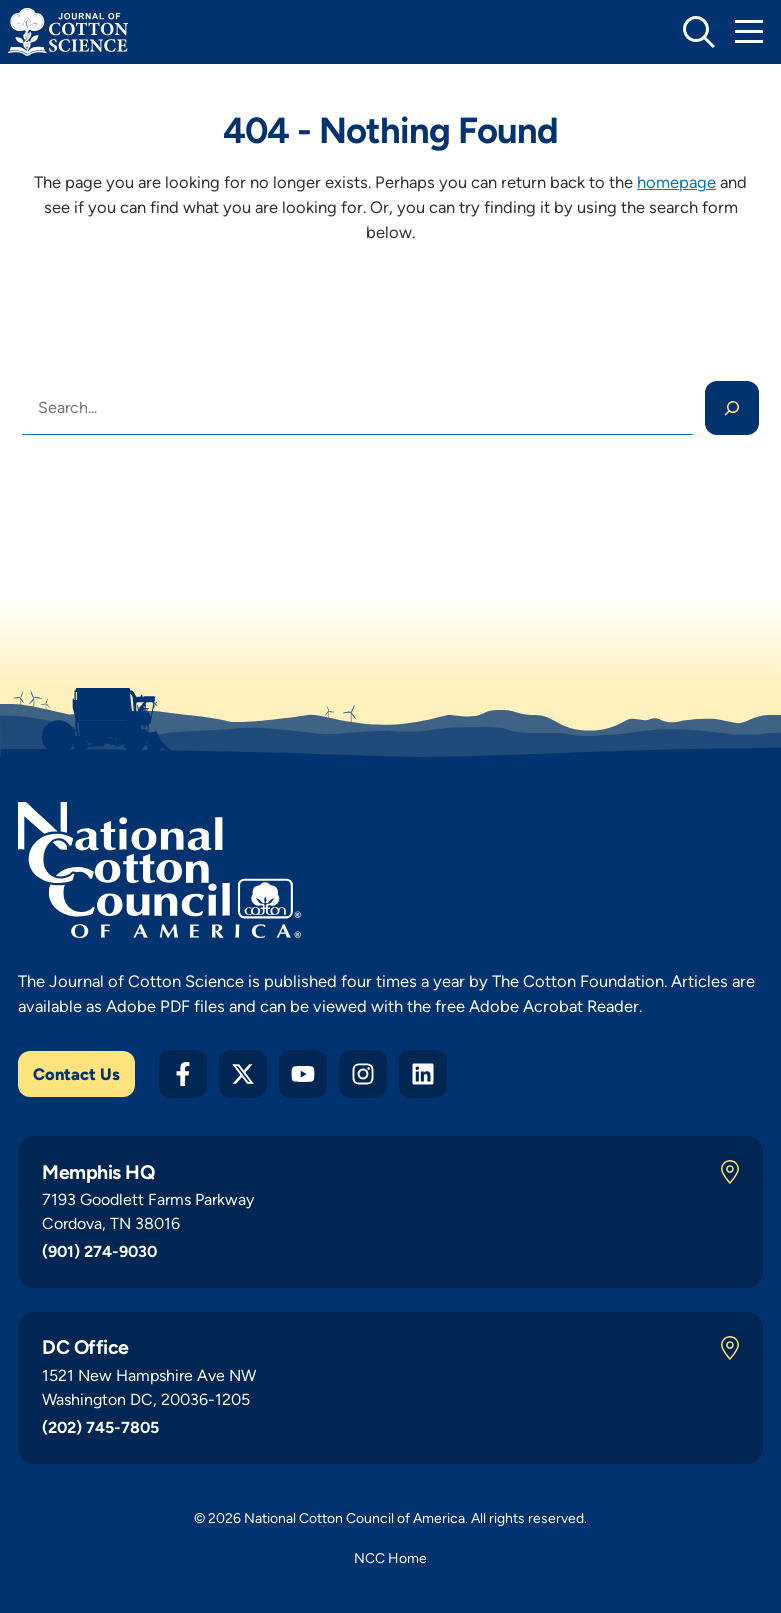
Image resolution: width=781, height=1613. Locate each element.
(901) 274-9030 (99, 1251)
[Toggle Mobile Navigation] (749, 32)
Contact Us (76, 1074)
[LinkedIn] (423, 1074)
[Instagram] (363, 1074)
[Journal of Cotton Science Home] (68, 32)
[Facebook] (183, 1074)
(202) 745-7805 (100, 1427)
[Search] (732, 408)
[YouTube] (303, 1074)
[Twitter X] (243, 1074)
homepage (676, 182)
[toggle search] (699, 32)
